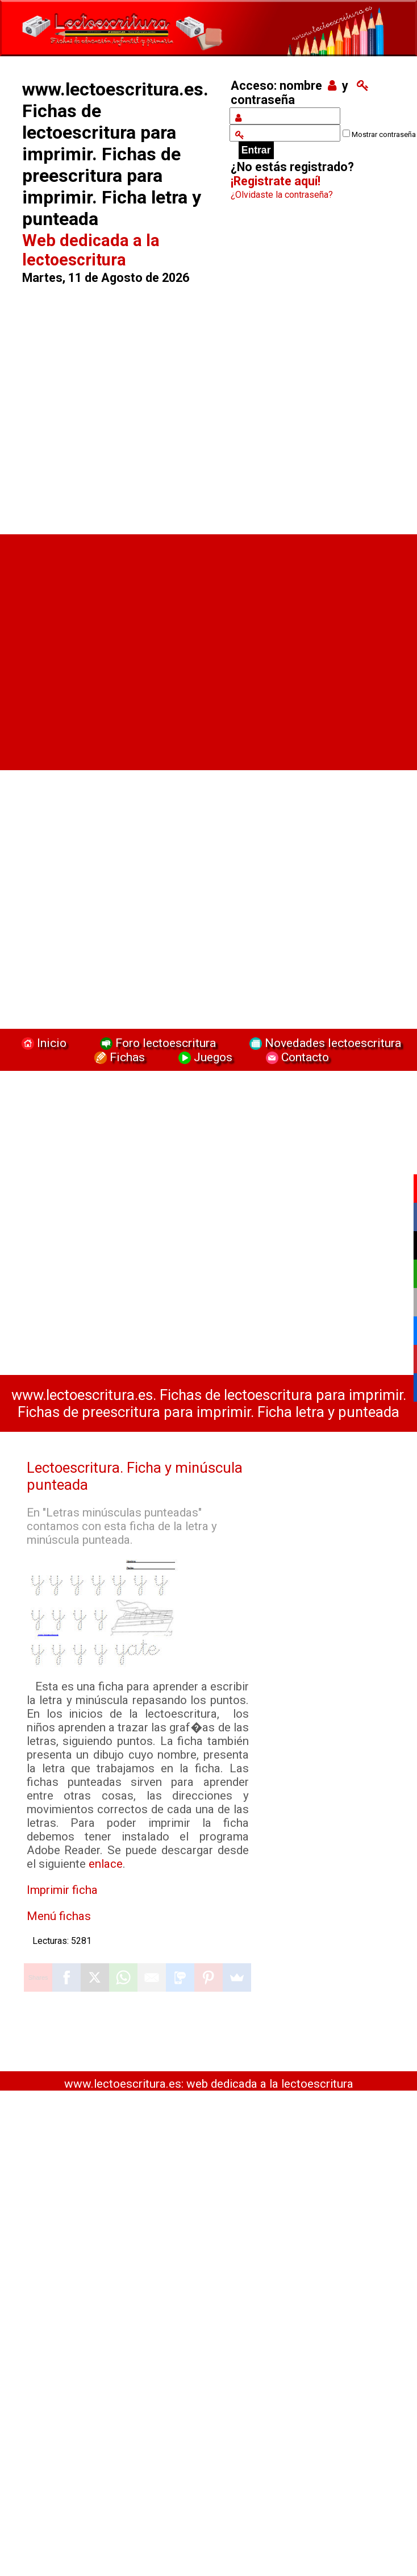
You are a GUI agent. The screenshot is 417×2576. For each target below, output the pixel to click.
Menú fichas (59, 1916)
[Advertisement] (119, 404)
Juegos (204, 1057)
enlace (106, 1864)
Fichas (118, 1057)
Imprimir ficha (62, 1890)
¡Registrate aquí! (275, 181)
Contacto (294, 1057)
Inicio (42, 1043)
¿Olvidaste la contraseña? (282, 194)
